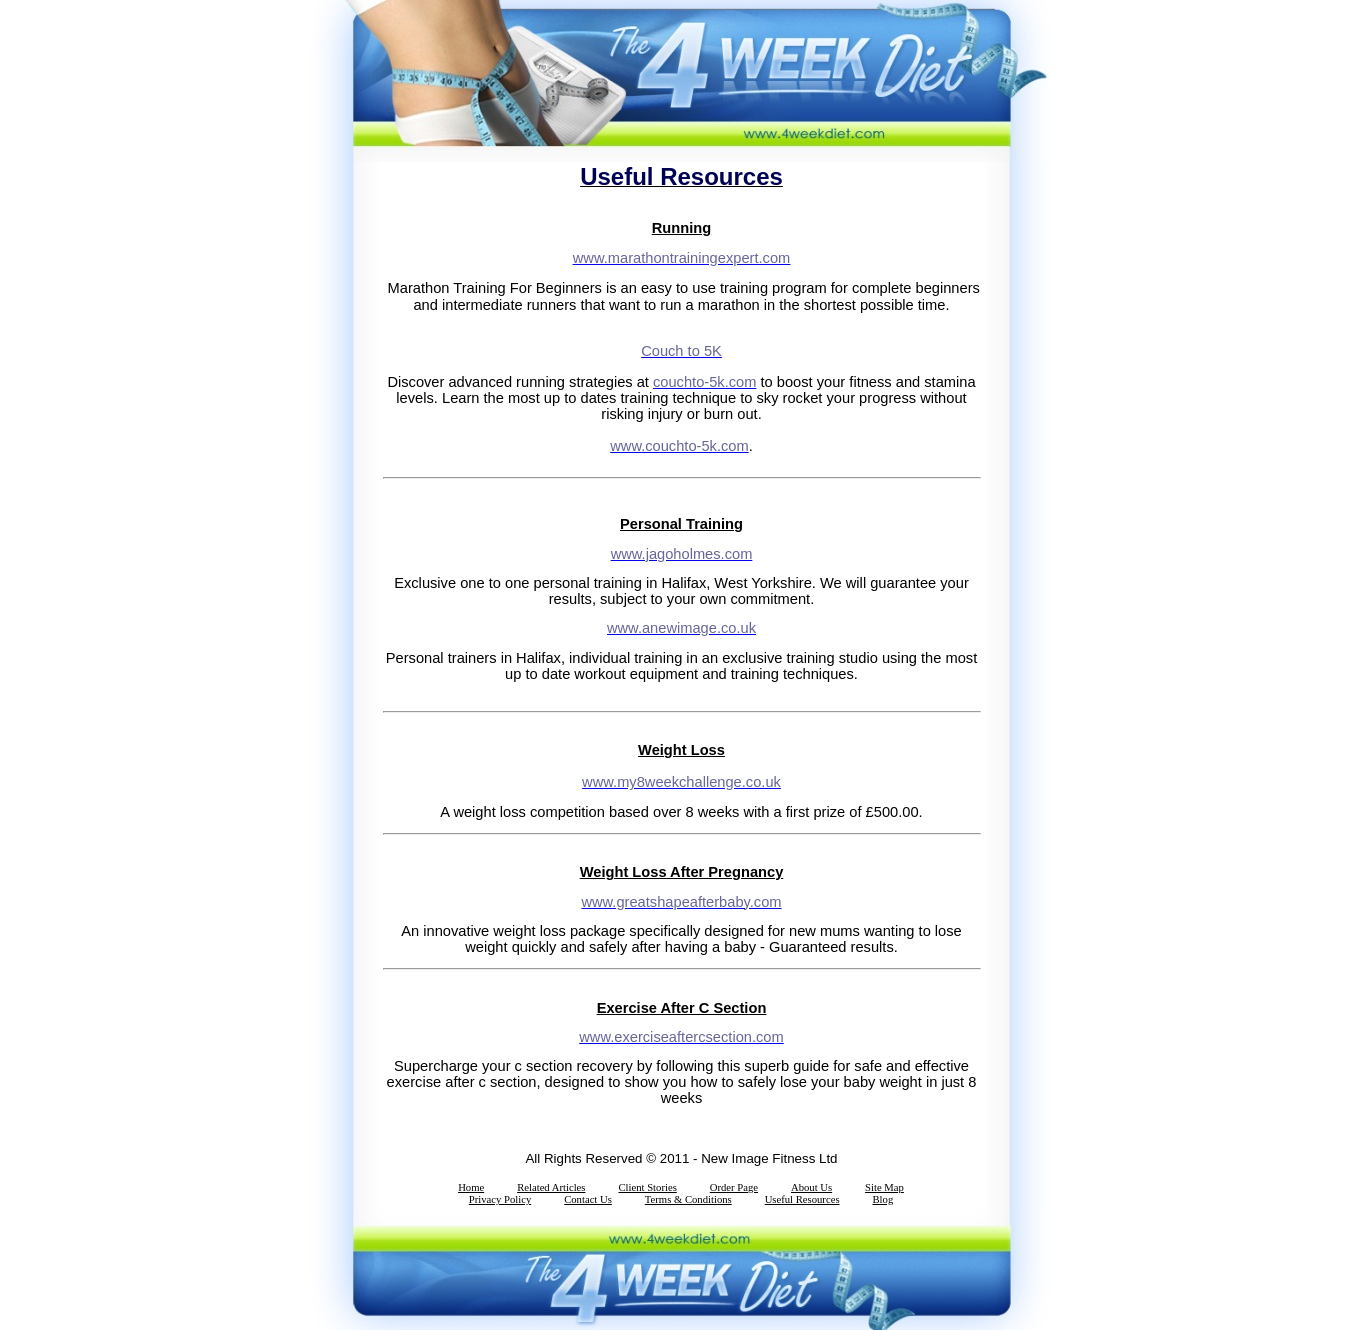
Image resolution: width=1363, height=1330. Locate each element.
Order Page (734, 1187)
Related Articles (551, 1187)
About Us (811, 1187)
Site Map (884, 1187)
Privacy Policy (500, 1199)
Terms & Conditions (688, 1199)
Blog (883, 1199)
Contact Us (588, 1199)
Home (471, 1187)
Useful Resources (802, 1199)
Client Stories (647, 1187)
